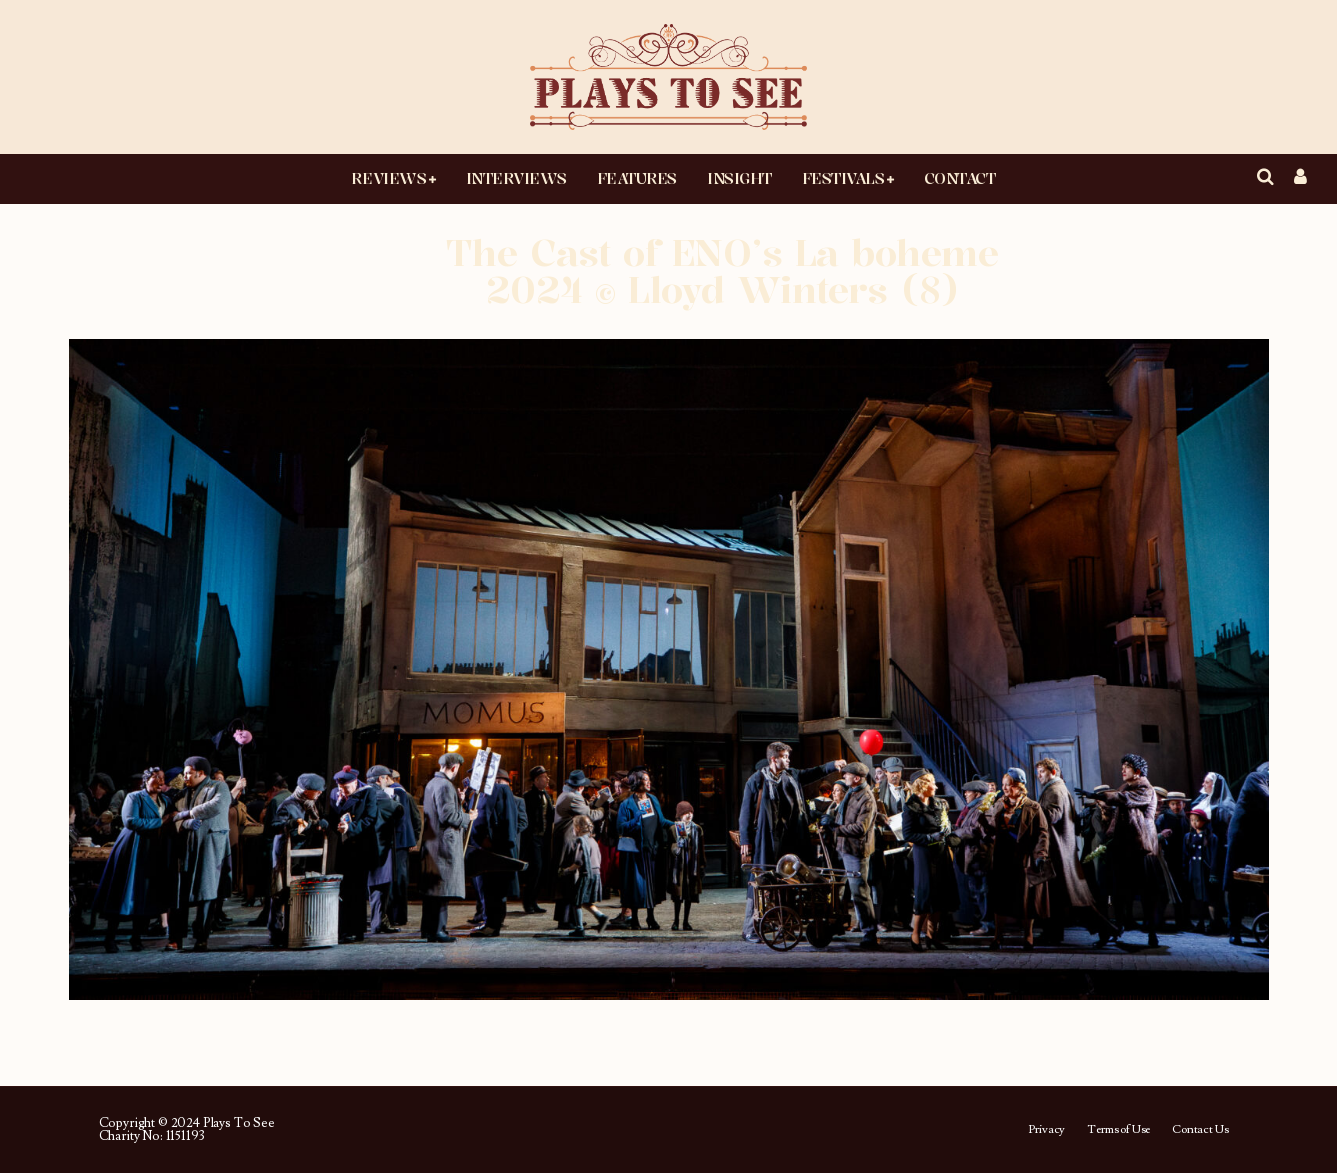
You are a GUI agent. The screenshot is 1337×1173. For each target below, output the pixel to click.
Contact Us (1200, 1130)
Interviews (516, 178)
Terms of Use (1118, 1130)
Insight (739, 178)
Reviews (388, 178)
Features (637, 178)
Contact (960, 178)
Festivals (843, 178)
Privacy (1046, 1130)
